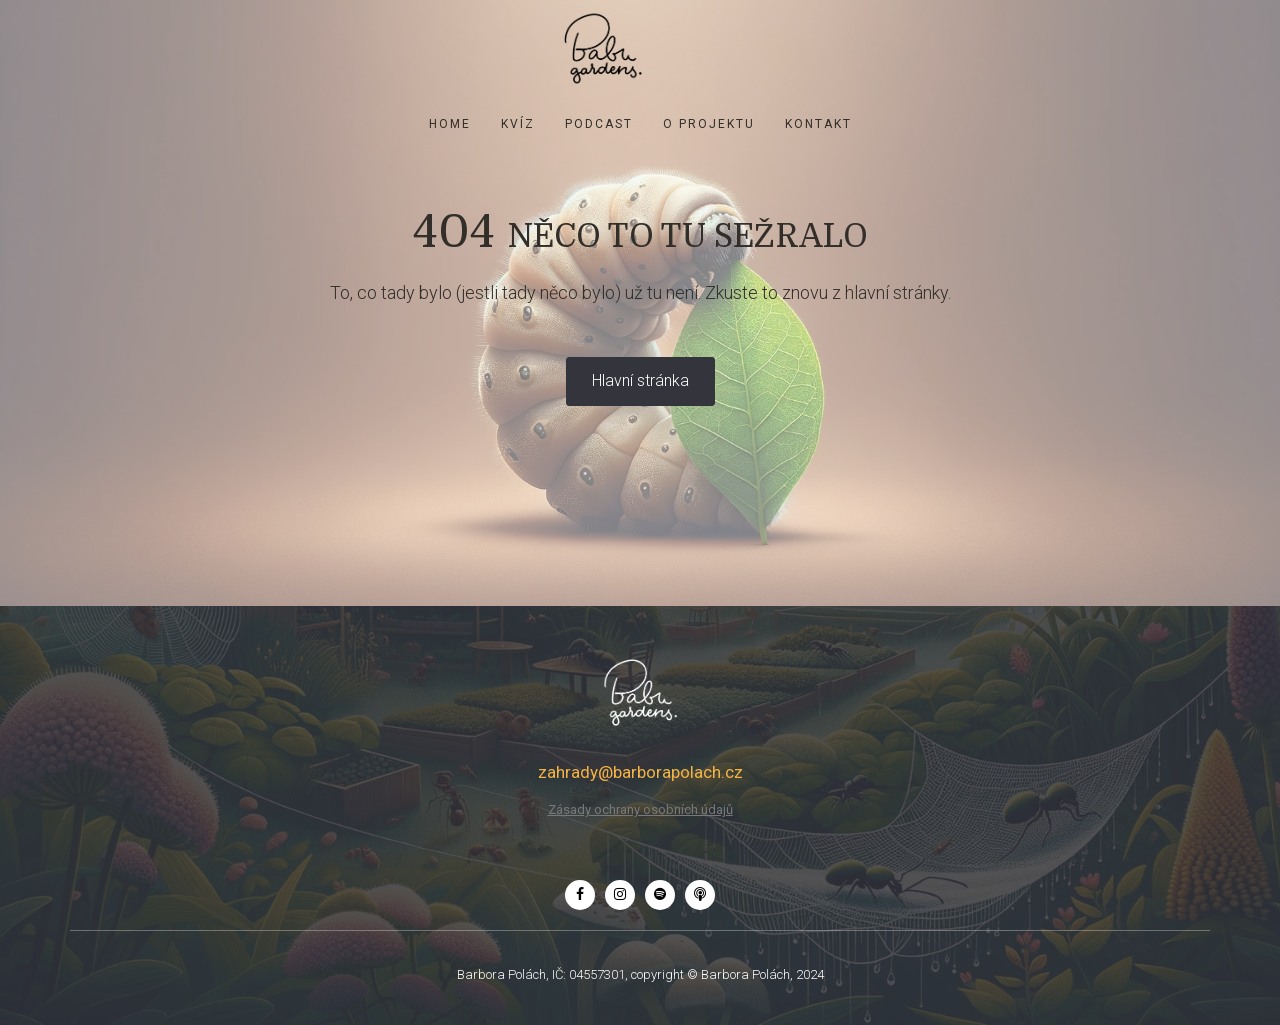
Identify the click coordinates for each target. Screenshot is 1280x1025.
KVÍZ (518, 124)
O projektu (709, 124)
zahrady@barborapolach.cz (640, 772)
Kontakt (818, 124)
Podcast (599, 124)
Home (450, 124)
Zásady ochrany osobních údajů (640, 809)
